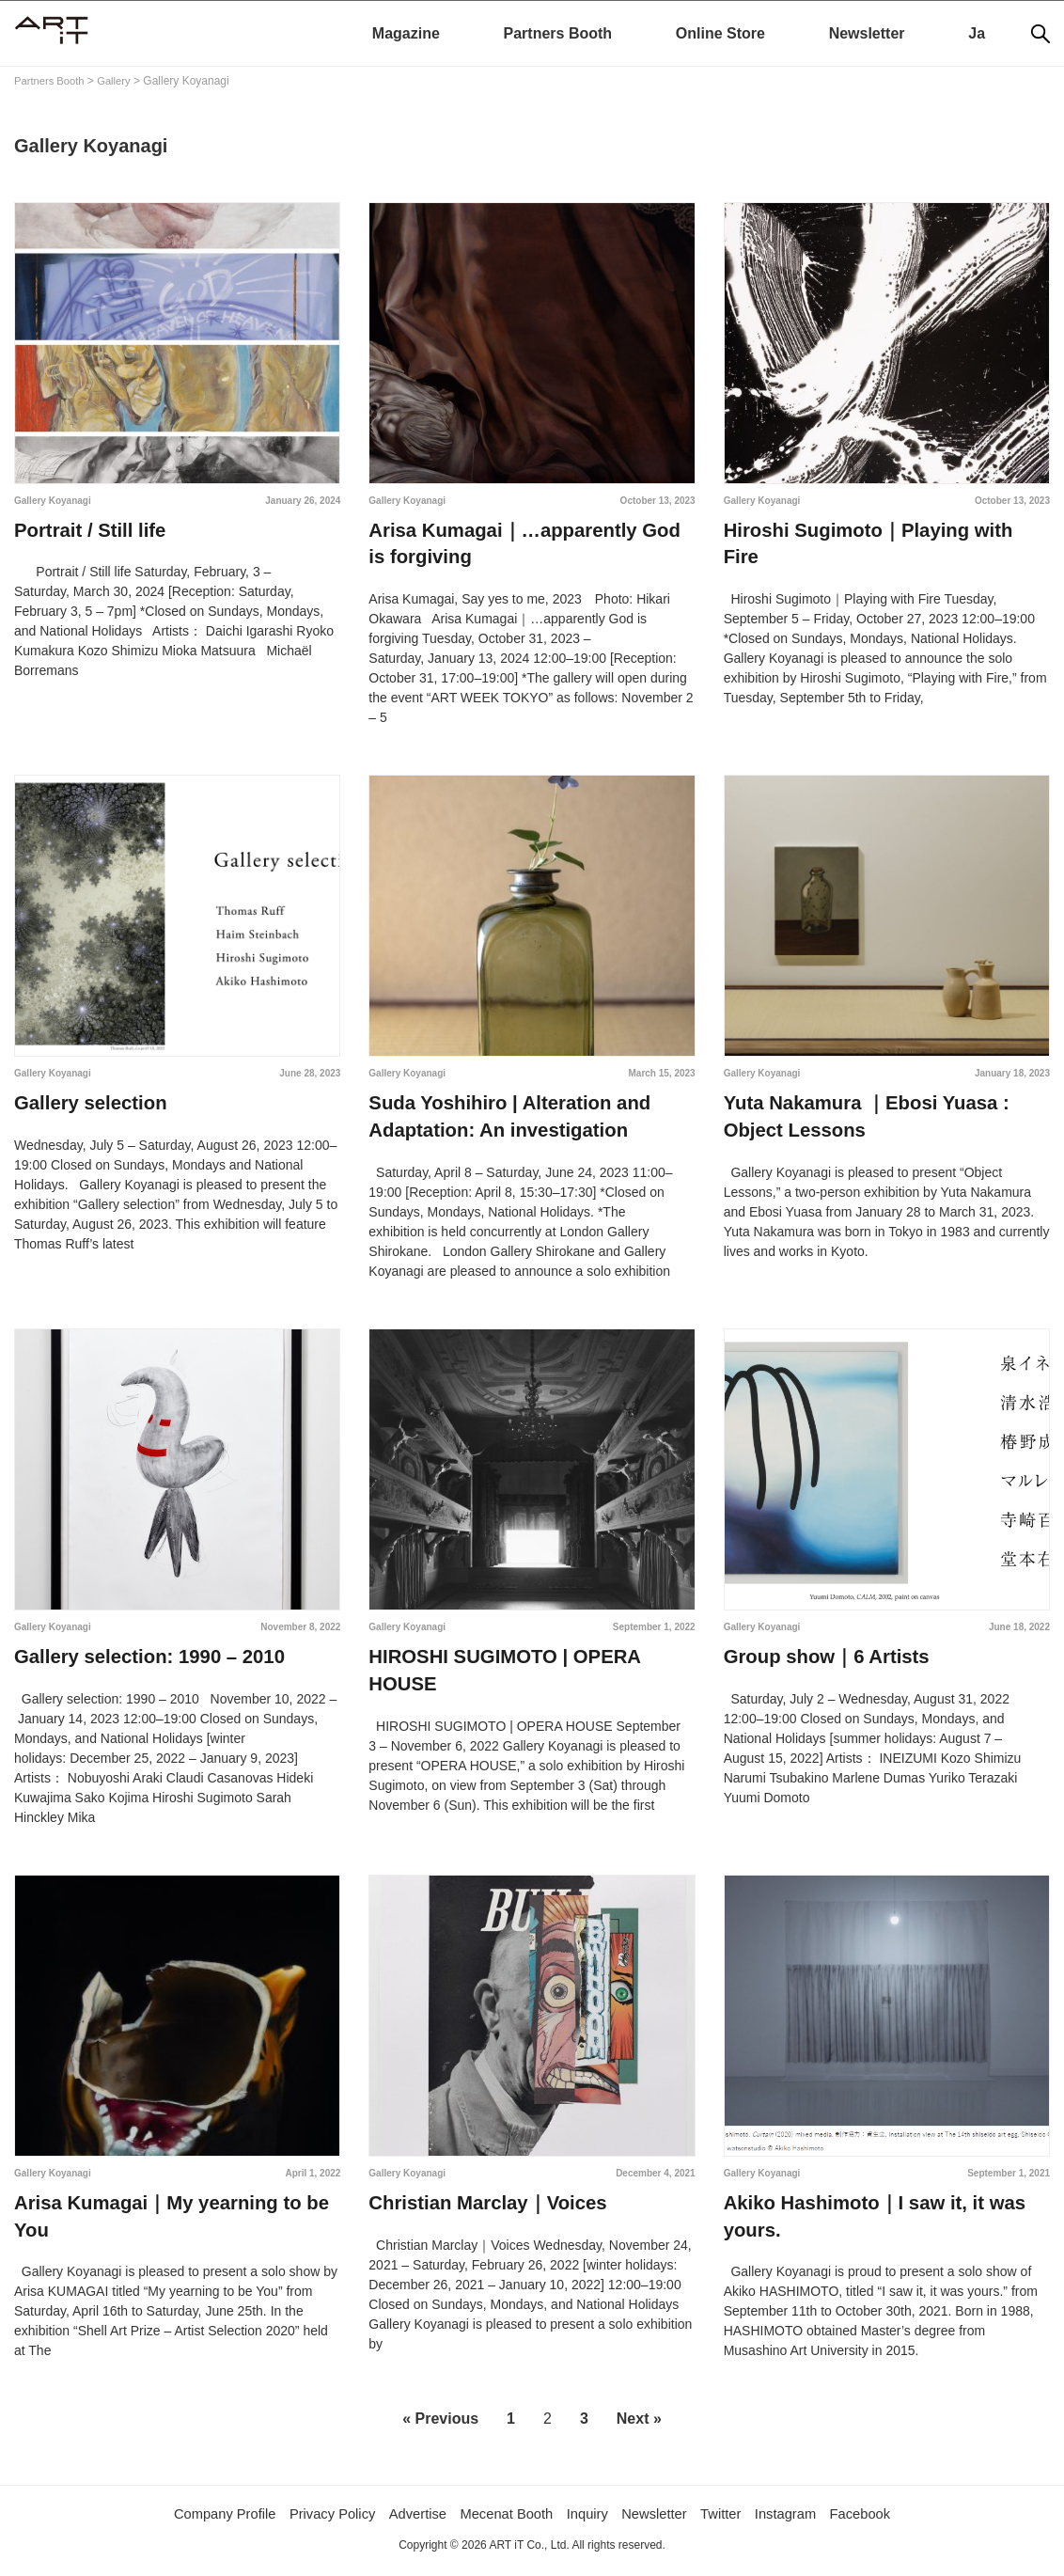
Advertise (410, 2521)
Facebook (884, 2521)
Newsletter (867, 33)
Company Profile (202, 2521)
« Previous (440, 2427)
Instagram (804, 2521)
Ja (976, 33)
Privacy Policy (319, 2521)
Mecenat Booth (505, 2521)
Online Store (720, 33)
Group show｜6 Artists (825, 1662)
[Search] (1040, 33)
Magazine (406, 33)
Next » (639, 2427)
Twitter (735, 2521)
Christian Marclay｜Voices (485, 2209)
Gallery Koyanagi (52, 500)
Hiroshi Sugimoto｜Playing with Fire (886, 531)
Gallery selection (89, 1106)
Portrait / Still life (89, 531)
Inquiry (592, 2521)
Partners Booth (558, 33)
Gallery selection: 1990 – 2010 (147, 1662)
